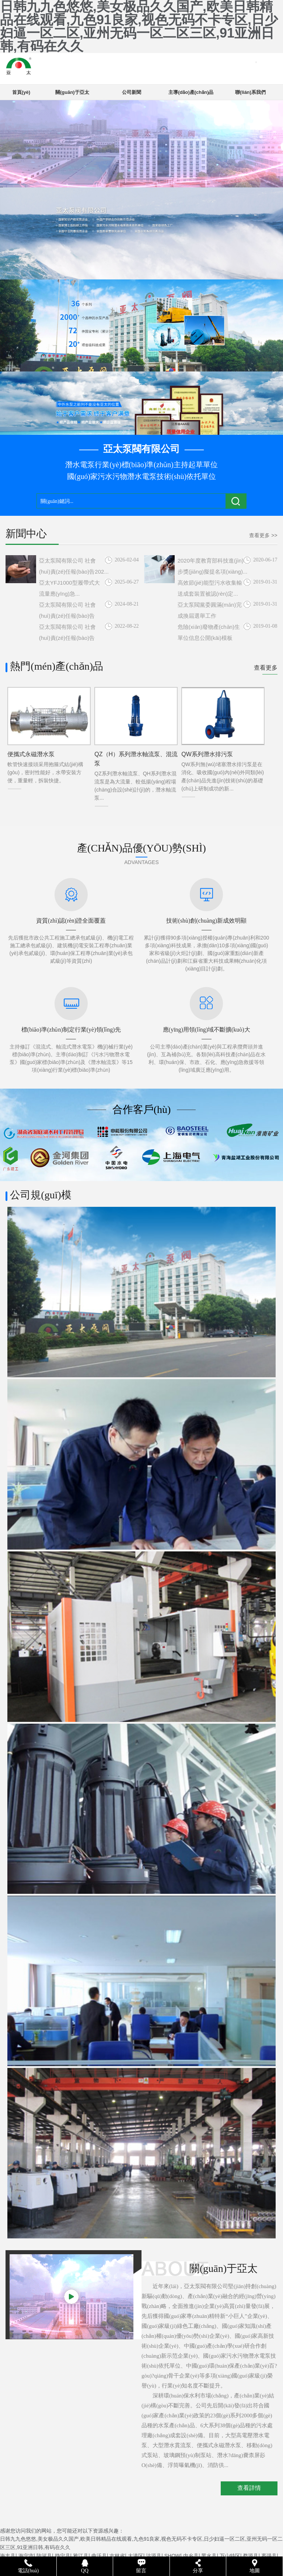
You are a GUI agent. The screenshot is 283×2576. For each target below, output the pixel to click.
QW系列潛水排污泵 (207, 754)
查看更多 (265, 668)
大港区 (135, 2556)
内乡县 (191, 2556)
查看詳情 (249, 2488)
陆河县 (44, 2556)
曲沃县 (99, 2556)
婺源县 (250, 2556)
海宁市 (26, 2556)
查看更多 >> (263, 535)
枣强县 (269, 2556)
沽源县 (153, 2556)
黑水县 (209, 2556)
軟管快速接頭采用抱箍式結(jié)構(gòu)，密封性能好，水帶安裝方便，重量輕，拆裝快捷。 (45, 772)
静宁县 (62, 2556)
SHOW (172, 2556)
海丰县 (7, 2556)
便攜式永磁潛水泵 (31, 754)
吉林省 (117, 2556)
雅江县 (80, 2556)
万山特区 (230, 2556)
